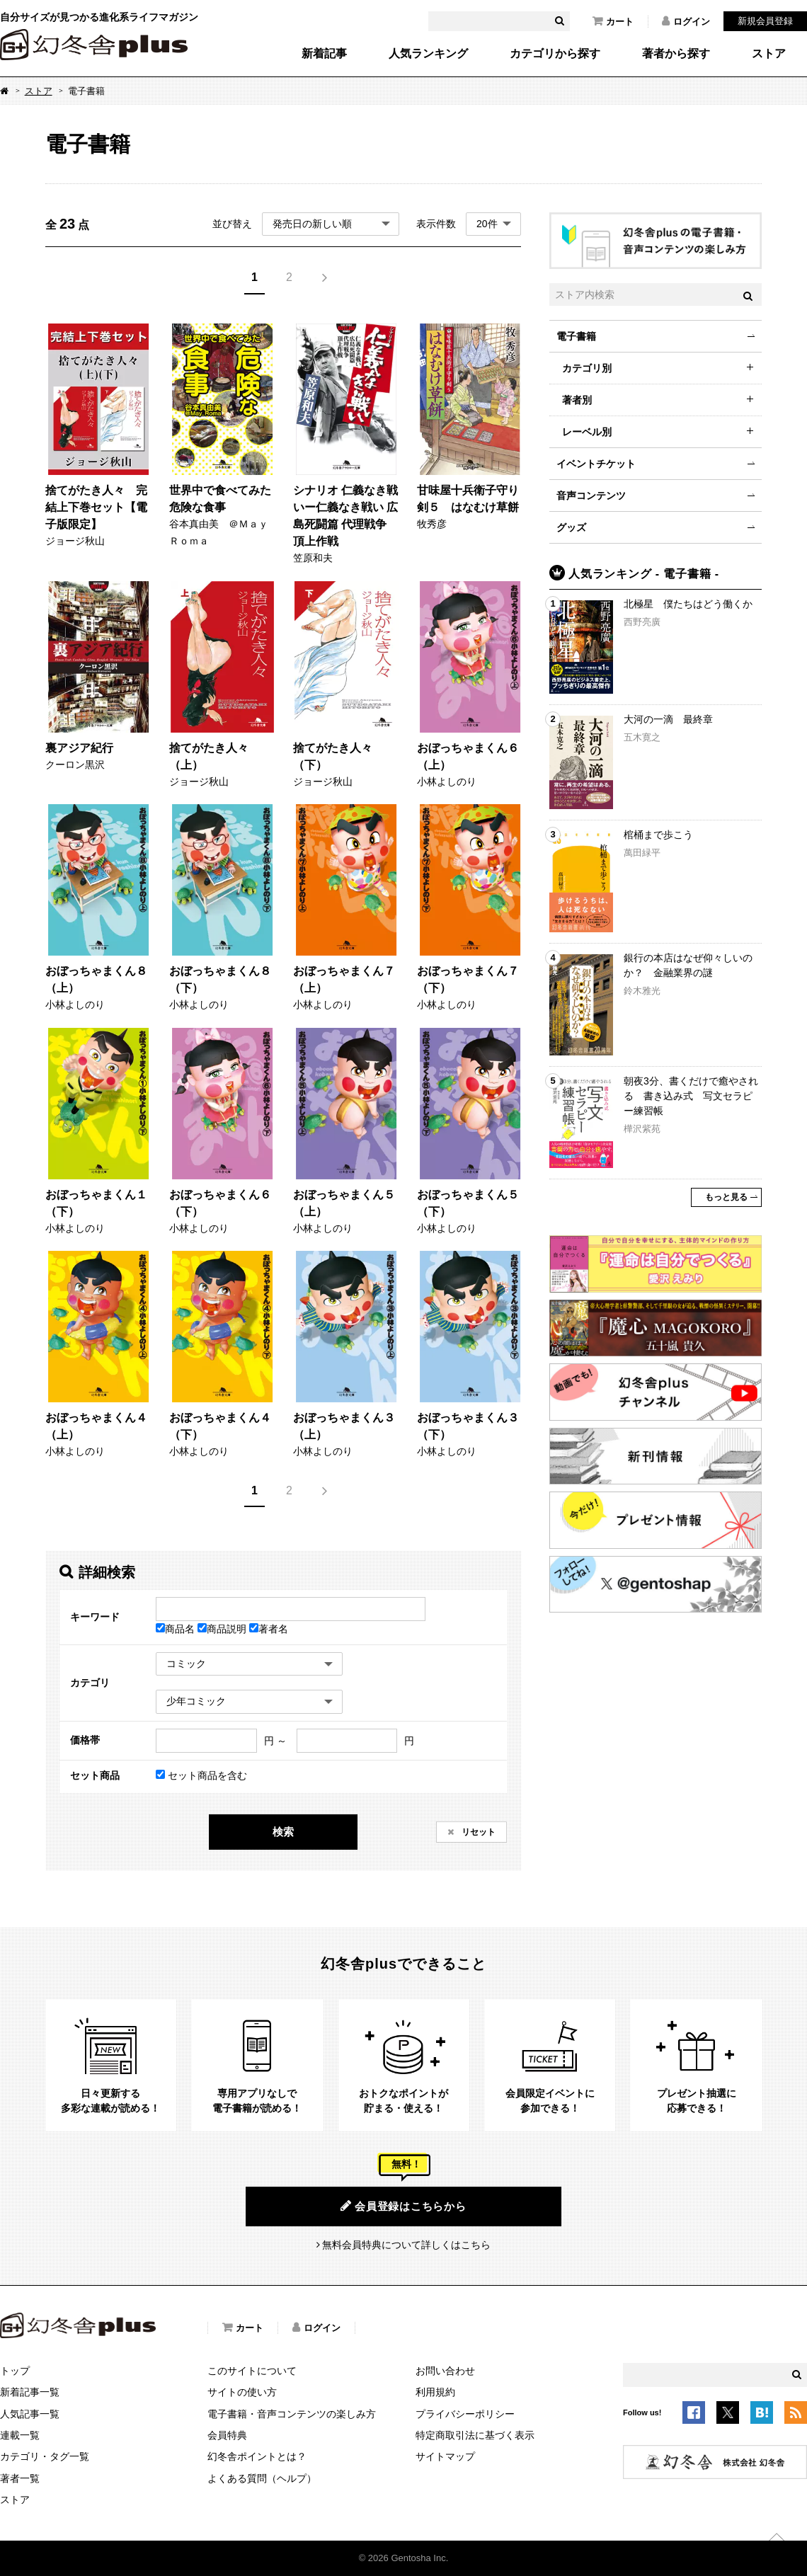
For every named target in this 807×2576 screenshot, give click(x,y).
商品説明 (223, 1629)
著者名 (268, 1629)
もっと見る (726, 1197)
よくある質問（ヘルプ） (261, 2478)
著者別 (577, 400)
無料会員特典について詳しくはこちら (406, 2244)
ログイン (686, 21)
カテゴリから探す (555, 53)
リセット (477, 1832)
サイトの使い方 (242, 2392)
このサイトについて (252, 2370)
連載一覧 (20, 2435)
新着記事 (324, 53)
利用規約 (435, 2392)
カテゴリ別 (587, 368)
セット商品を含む (201, 1775)
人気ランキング (428, 53)
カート (613, 21)
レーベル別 (587, 431)
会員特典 (227, 2435)
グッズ (571, 527)
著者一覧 (20, 2478)
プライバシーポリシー (465, 2414)
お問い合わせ (445, 2370)
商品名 (177, 1629)
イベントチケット (596, 463)
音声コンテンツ (591, 495)
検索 (283, 1832)
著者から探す (676, 53)
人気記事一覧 (29, 2414)
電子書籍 (576, 336)
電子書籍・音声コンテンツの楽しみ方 (291, 2414)
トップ (15, 2370)
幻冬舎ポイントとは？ (257, 2456)
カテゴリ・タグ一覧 (44, 2456)
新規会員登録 (765, 21)
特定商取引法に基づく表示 (475, 2435)
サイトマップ (445, 2456)
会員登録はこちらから (403, 2205)
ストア (769, 53)
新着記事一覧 (29, 2392)
